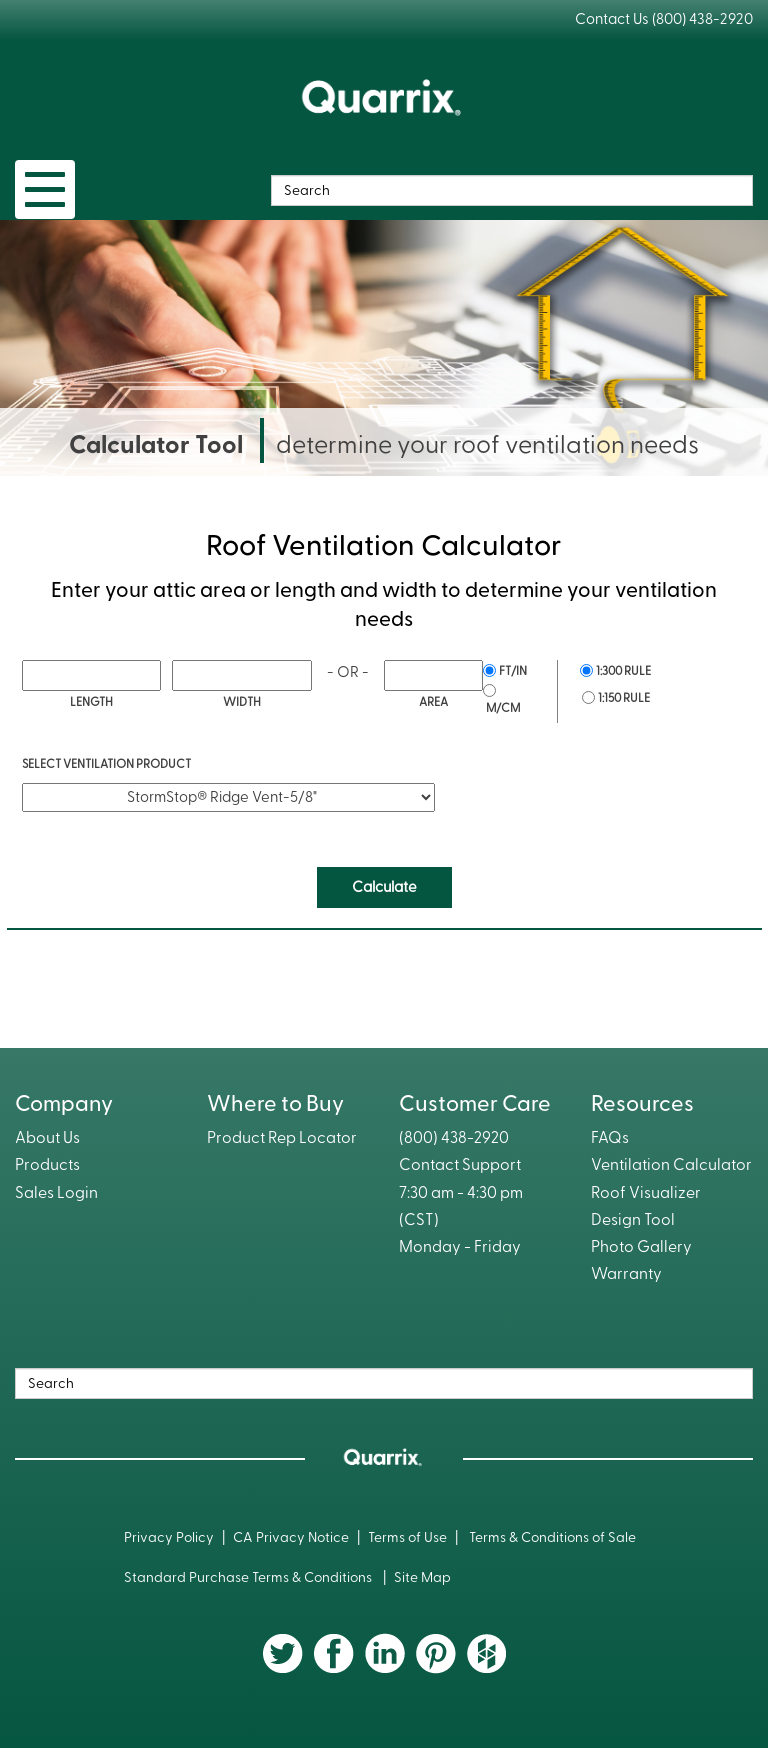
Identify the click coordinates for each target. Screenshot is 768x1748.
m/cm (503, 708)
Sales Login (56, 1193)
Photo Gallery (641, 1247)
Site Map (422, 1577)
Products (47, 1165)
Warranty (626, 1274)
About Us (47, 1138)
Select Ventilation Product (106, 764)
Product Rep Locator (282, 1138)
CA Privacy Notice (291, 1537)
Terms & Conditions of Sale (552, 1537)
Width (242, 702)
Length (91, 702)
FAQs (610, 1138)
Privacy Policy (169, 1537)
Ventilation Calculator (671, 1165)
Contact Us (612, 19)
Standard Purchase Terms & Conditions (249, 1577)
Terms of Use (407, 1537)
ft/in (513, 671)
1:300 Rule (623, 671)
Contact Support (460, 1165)
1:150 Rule (624, 698)
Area (433, 702)
